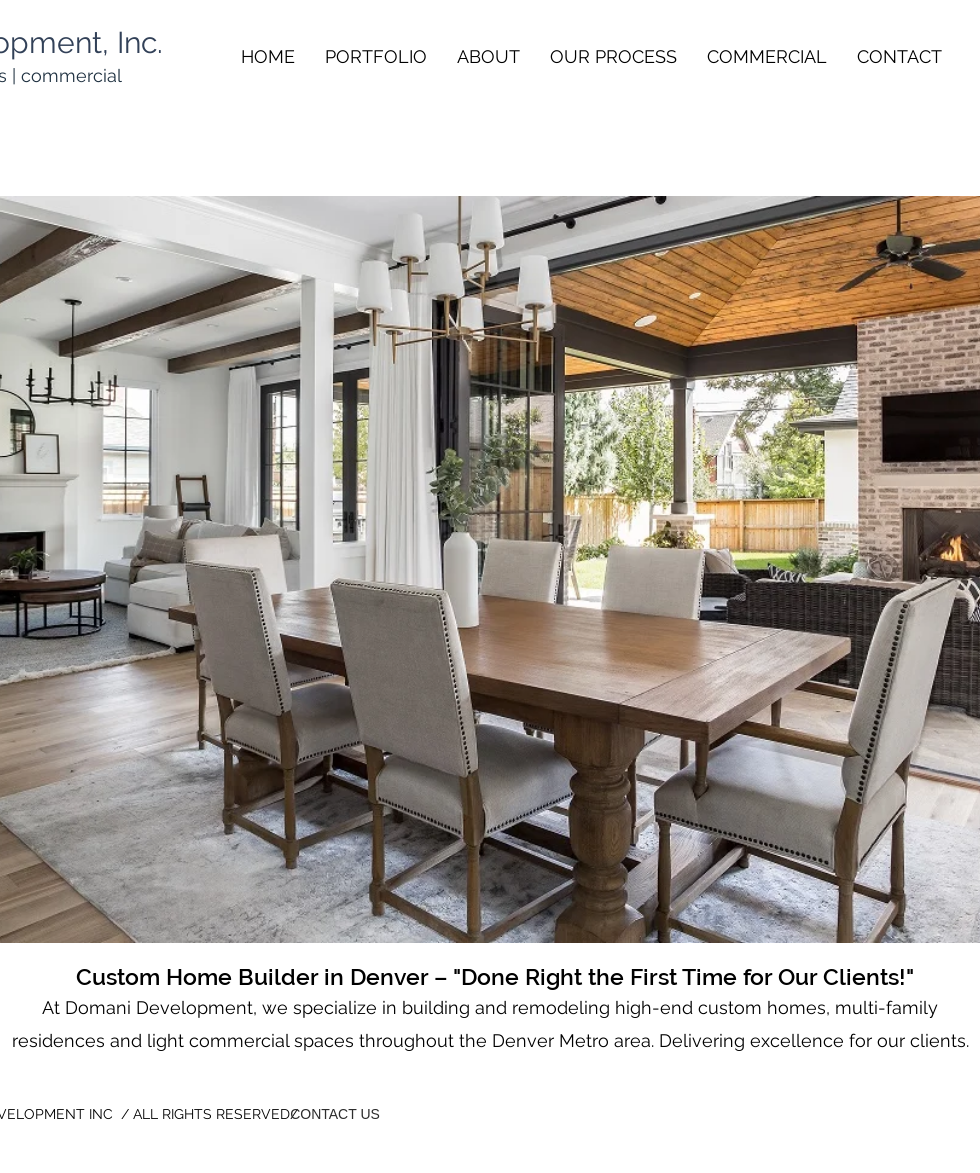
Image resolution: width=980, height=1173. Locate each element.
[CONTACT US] (335, 1114)
